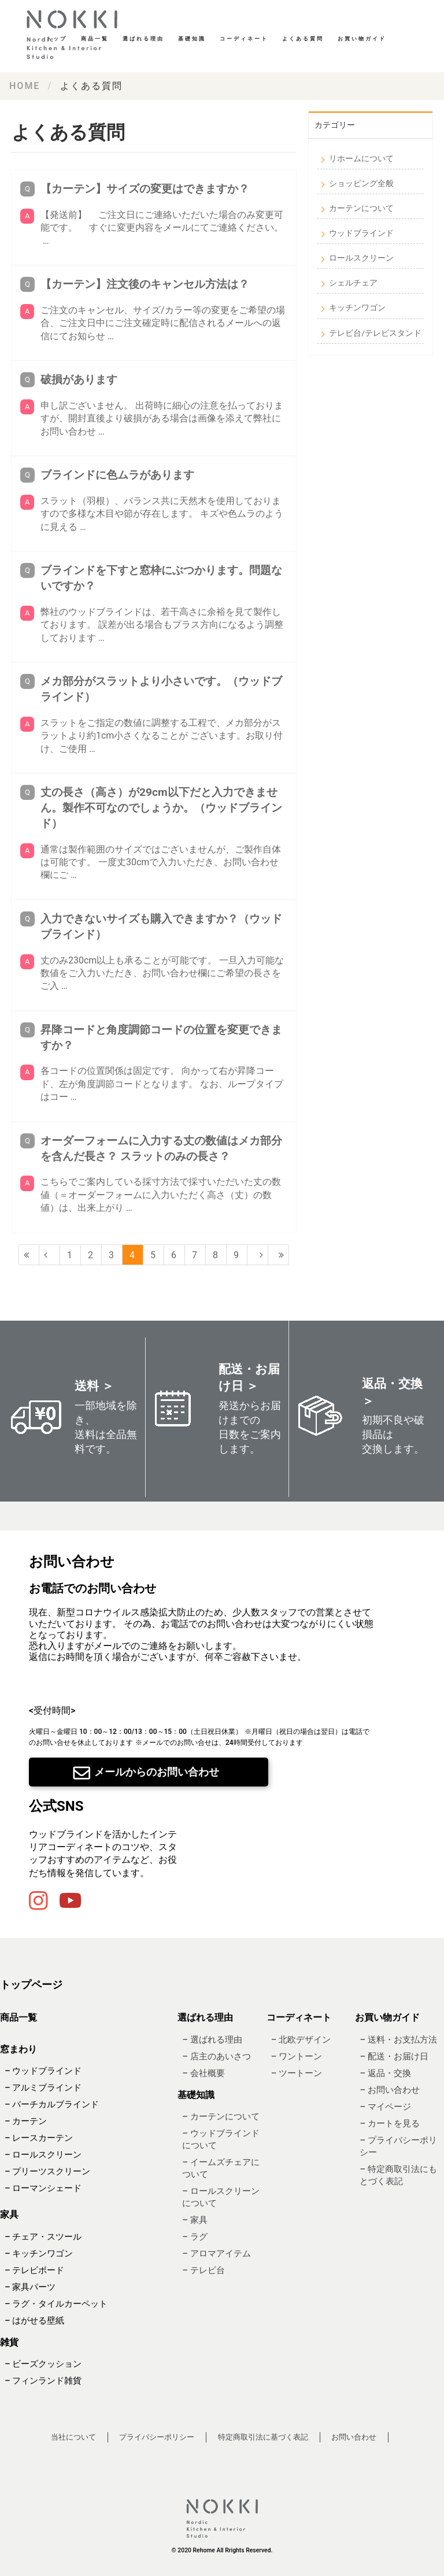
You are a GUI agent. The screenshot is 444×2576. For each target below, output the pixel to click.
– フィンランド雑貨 (43, 2380)
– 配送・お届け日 (394, 2056)
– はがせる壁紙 (34, 2320)
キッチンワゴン (357, 307)
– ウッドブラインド (43, 2071)
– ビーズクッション (43, 2363)
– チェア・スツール (43, 2236)
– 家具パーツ (30, 2286)
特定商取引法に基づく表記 (263, 2436)
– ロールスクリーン (43, 2154)
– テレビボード (34, 2269)
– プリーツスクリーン (47, 2171)
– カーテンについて (220, 2116)
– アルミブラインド (43, 2087)
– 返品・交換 (385, 2072)
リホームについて (361, 158)
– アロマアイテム (216, 2253)
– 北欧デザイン (301, 2039)
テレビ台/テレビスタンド (375, 333)
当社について (73, 2436)
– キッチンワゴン (39, 2253)
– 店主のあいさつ (216, 2056)
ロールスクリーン (361, 257)
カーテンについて (361, 208)
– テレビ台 (203, 2270)
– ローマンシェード (43, 2188)
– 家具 (194, 2220)
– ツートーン (296, 2072)
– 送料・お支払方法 (398, 2039)
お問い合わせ (353, 2436)
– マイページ (385, 2106)
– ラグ (194, 2237)
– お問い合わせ (389, 2089)
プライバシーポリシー (156, 2436)
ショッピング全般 (361, 183)
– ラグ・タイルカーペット (56, 2303)
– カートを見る (389, 2123)
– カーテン (26, 2121)
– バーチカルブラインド (52, 2104)
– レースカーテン (39, 2138)
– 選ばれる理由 (212, 2039)
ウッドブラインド (361, 233)
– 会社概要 (203, 2072)
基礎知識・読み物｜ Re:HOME (75, 35)
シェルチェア (353, 282)
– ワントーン (296, 2056)
